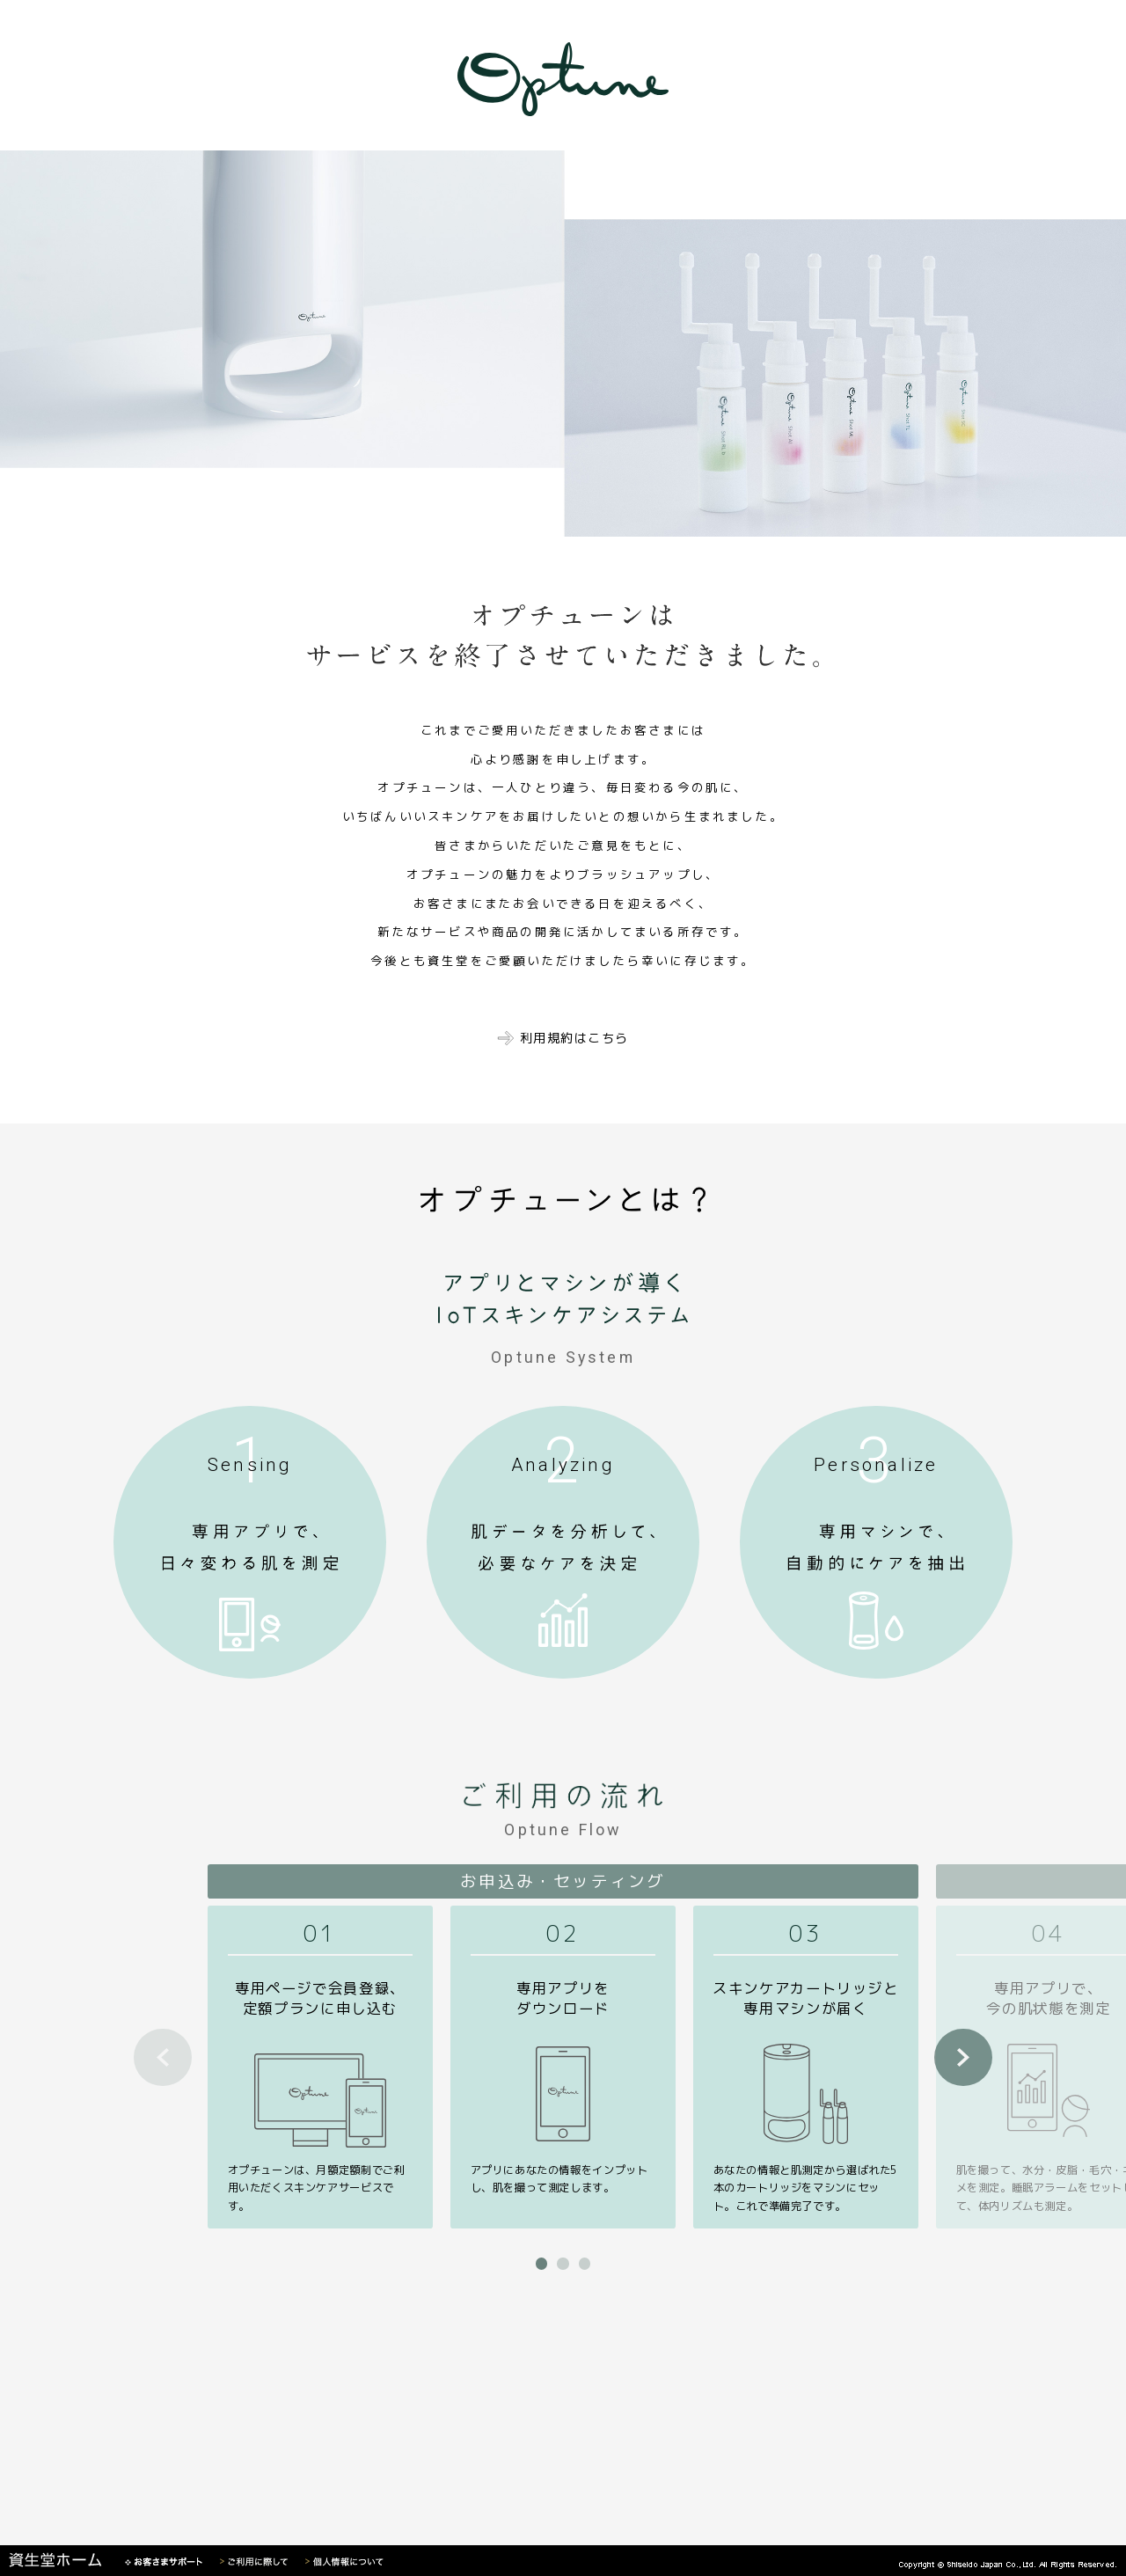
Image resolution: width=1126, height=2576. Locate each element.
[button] (541, 2263)
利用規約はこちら (574, 1038)
